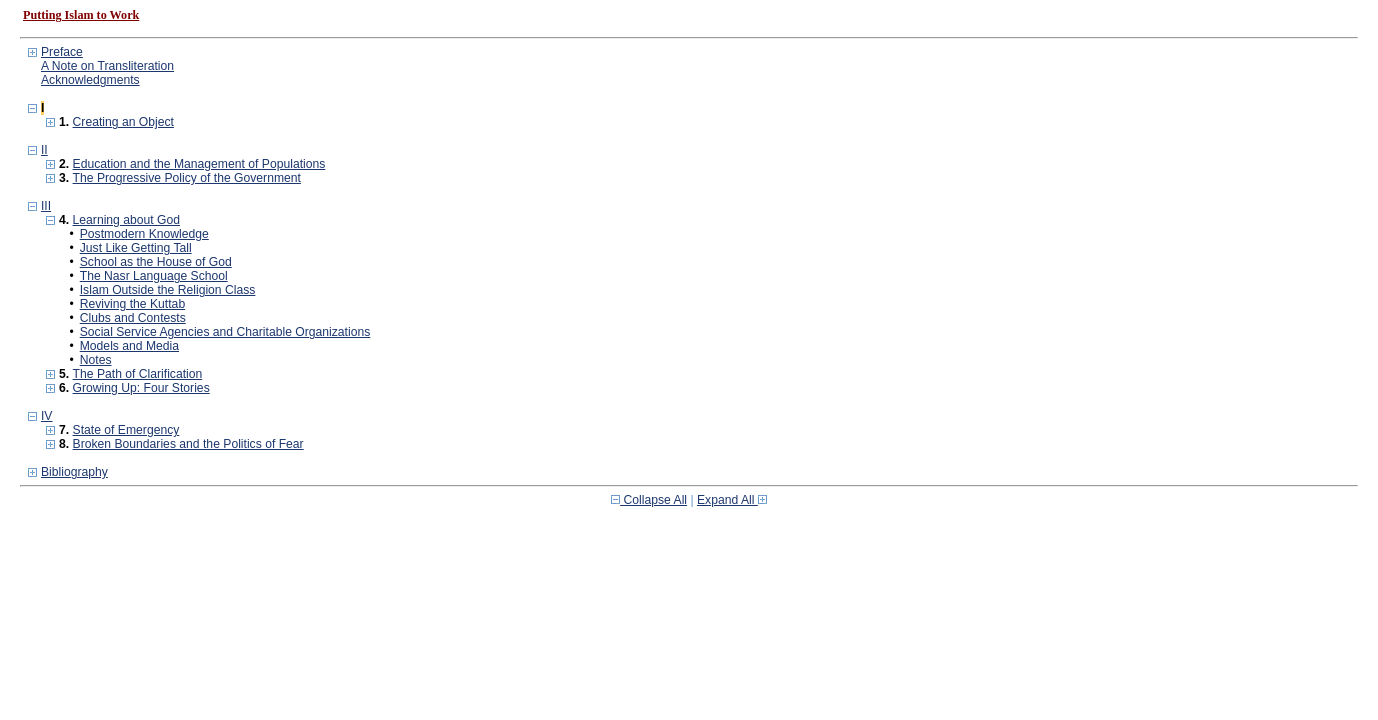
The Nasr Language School (154, 276)
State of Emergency (126, 430)
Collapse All (649, 500)
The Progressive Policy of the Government (187, 178)
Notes (96, 360)
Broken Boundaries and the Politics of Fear (188, 444)
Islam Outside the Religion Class (168, 290)
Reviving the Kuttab (132, 304)
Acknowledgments (90, 80)
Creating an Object (123, 122)
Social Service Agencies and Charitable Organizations (225, 332)
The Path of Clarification (138, 374)
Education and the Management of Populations (199, 164)
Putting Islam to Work (81, 15)
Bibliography (74, 472)
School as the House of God (156, 262)
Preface (62, 52)
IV (47, 416)
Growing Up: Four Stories (141, 388)
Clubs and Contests (133, 318)
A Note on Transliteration (107, 66)
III (46, 206)
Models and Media (129, 346)
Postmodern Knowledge (144, 234)
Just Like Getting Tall (136, 248)
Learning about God (126, 220)
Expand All (732, 500)
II (44, 150)
